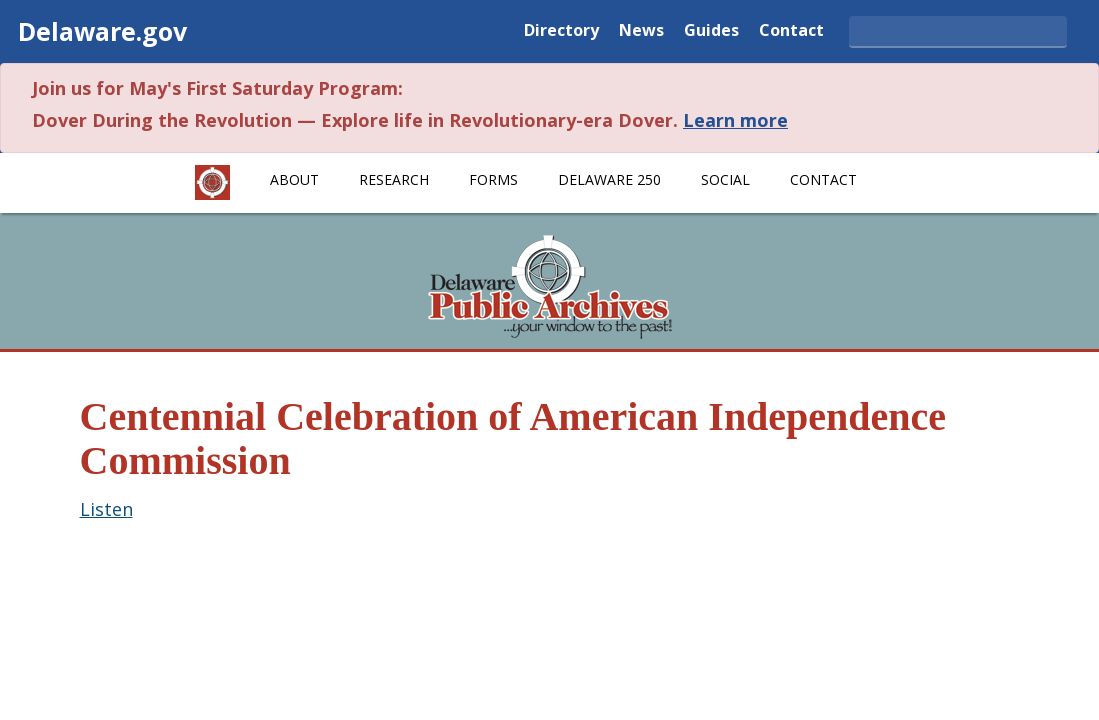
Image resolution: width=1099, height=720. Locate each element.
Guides (711, 31)
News (641, 31)
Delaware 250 (609, 179)
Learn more (735, 120)
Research (394, 179)
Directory (561, 31)
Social (725, 179)
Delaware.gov (102, 31)
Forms (493, 179)
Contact (791, 31)
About (294, 179)
